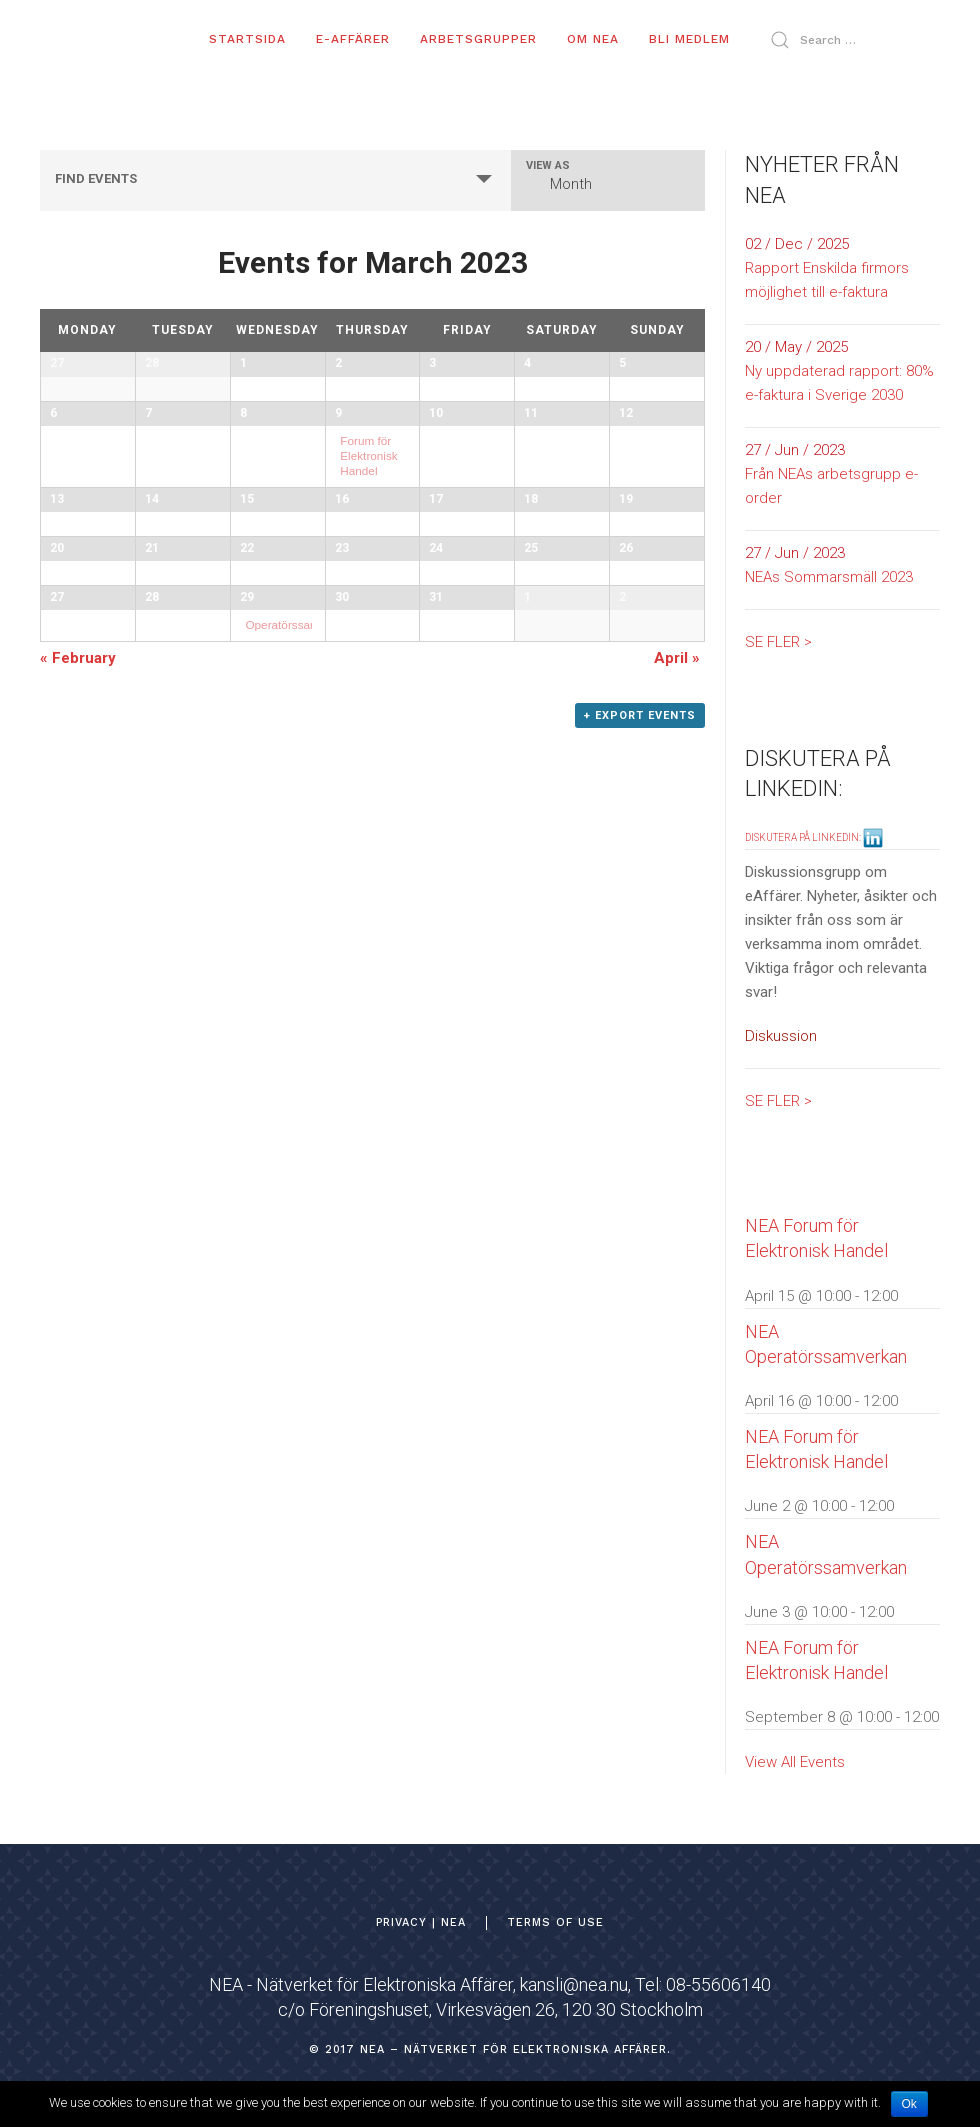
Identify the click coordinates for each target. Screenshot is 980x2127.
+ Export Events (640, 1151)
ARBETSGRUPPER (478, 39)
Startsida (247, 39)
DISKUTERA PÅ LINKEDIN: (814, 837)
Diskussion (781, 1036)
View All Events (795, 1762)
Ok (909, 2104)
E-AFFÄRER (353, 39)
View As (548, 165)
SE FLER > (778, 642)
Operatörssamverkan (300, 971)
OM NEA (593, 39)
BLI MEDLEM (689, 39)
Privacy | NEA (421, 1922)
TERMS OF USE (555, 1922)
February (78, 1094)
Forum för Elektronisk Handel (368, 551)
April (677, 1094)
